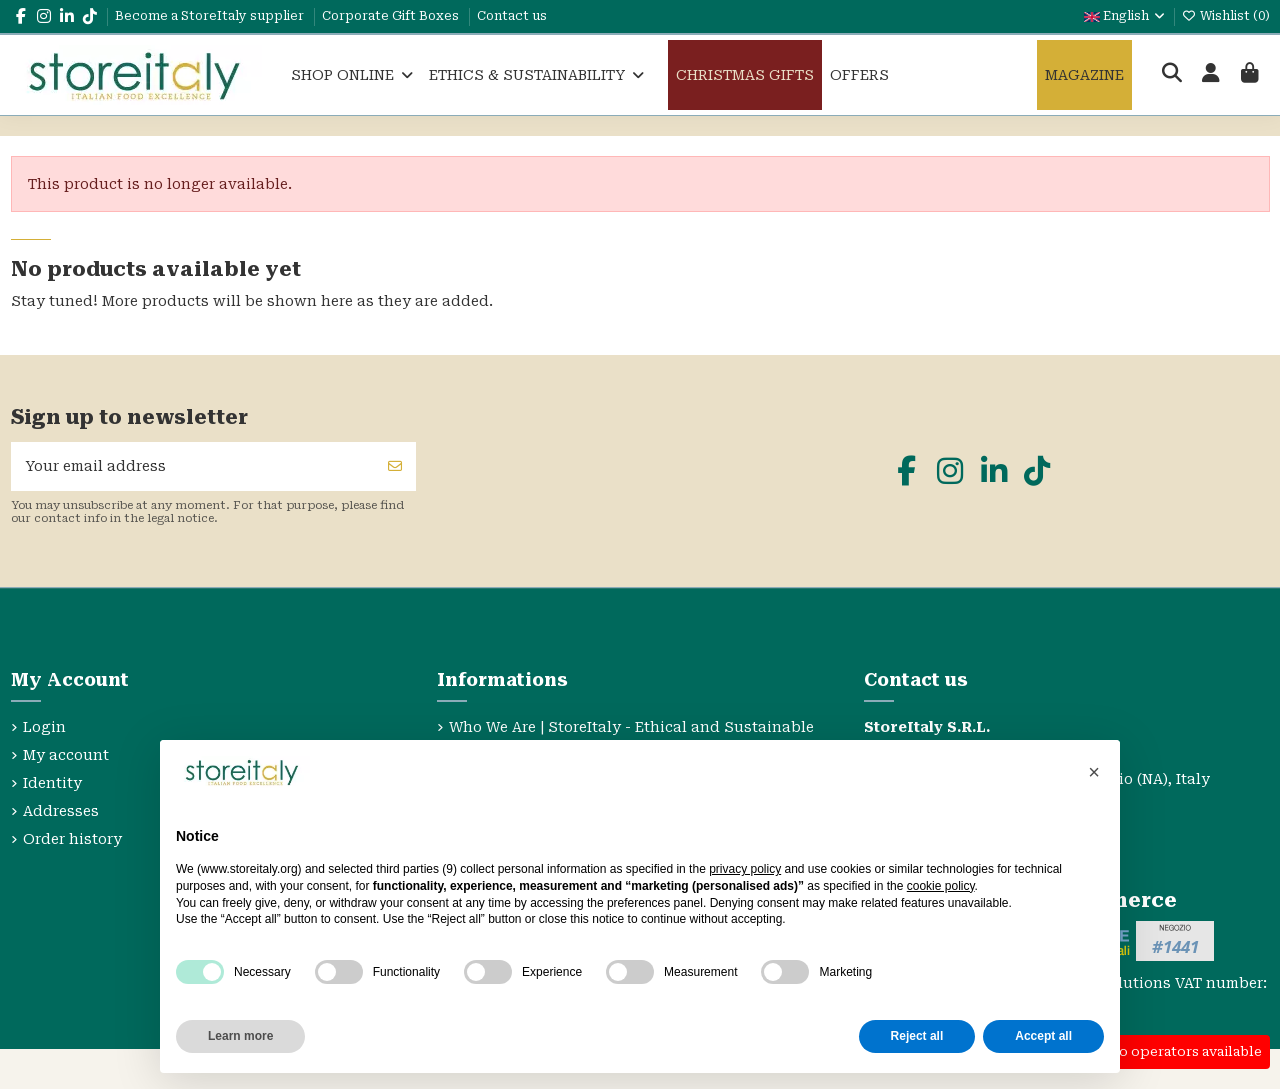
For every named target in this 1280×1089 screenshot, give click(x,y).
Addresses (61, 811)
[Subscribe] (395, 466)
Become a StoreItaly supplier (211, 16)
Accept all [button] (1043, 1036)
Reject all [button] (917, 1036)
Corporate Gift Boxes (392, 16)
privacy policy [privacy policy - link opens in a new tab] (745, 869)
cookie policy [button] (941, 886)
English (1125, 16)
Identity (52, 783)
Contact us (512, 16)
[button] (1094, 772)
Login (44, 727)
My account (66, 755)
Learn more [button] (240, 1036)
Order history (72, 839)
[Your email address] (193, 466)
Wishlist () (1226, 16)
